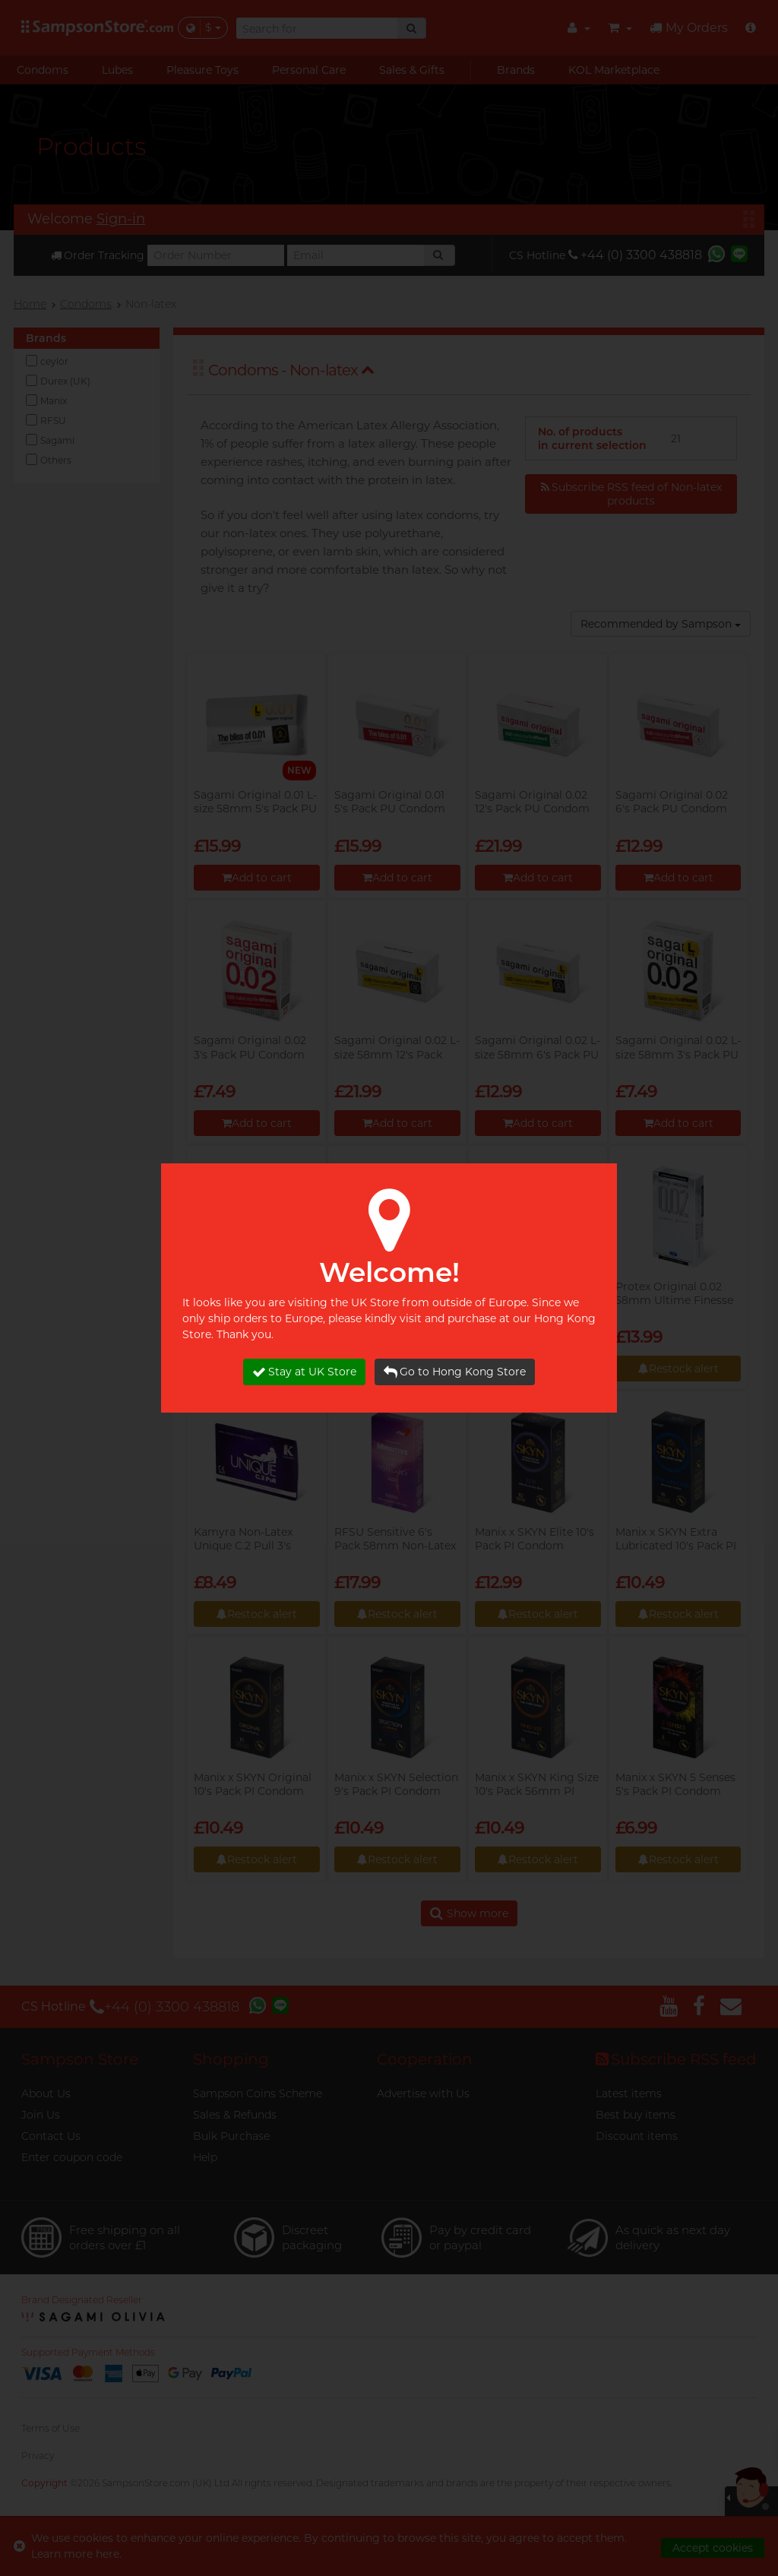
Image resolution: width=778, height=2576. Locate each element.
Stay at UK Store (304, 1372)
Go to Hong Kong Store (455, 1372)
